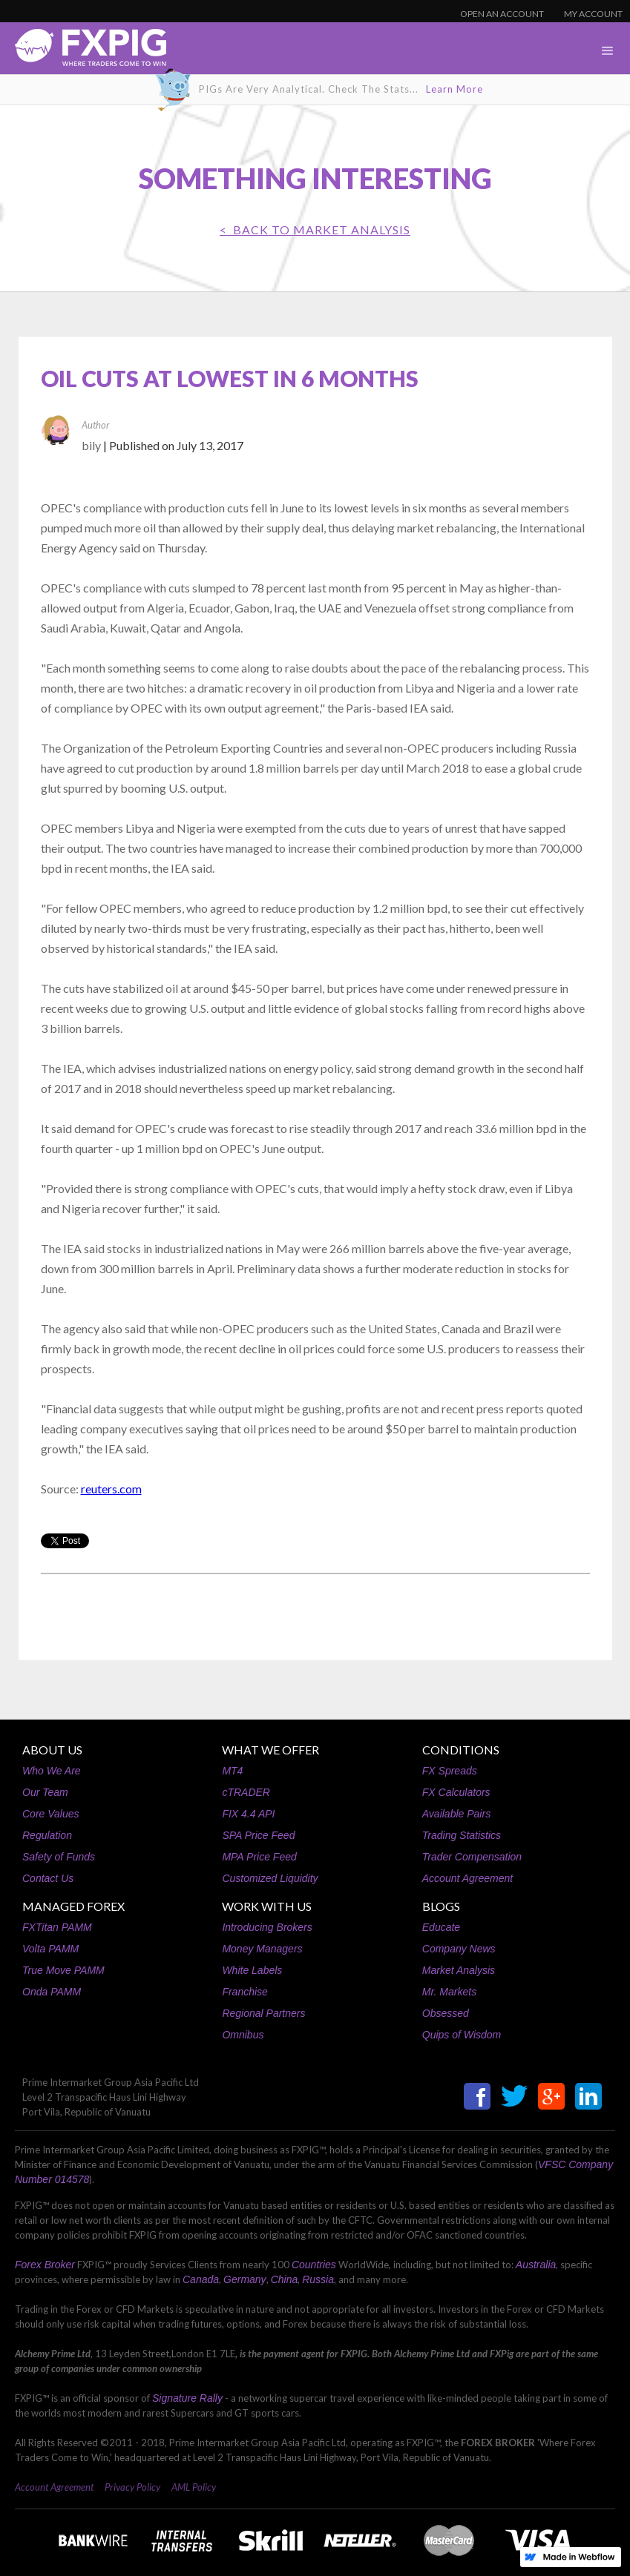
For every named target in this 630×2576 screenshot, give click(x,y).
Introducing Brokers (267, 1927)
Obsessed (445, 2013)
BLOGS (441, 1906)
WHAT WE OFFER (270, 1750)
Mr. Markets (449, 1992)
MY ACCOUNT (593, 13)
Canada (201, 2279)
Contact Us (47, 1878)
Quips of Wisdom (461, 2035)
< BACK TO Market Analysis (315, 229)
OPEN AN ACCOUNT (502, 13)
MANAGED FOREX (73, 1906)
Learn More (454, 89)
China (284, 2279)
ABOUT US (52, 1750)
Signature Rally (187, 2398)
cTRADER (246, 1792)
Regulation (47, 1835)
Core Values (50, 1814)
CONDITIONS (460, 1750)
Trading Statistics (461, 1835)
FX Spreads (449, 1771)
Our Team (45, 1792)
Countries (314, 2264)
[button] (607, 51)
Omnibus (242, 2035)
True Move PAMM (63, 1970)
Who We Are (51, 1771)
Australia (536, 2264)
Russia (318, 2279)
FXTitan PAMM (57, 1927)
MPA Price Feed (259, 1857)
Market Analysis (458, 1970)
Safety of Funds (58, 1857)
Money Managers (262, 1949)
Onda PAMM (51, 1992)
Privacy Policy (132, 2487)
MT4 (232, 1771)
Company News (459, 1949)
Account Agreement (467, 1878)
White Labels (252, 1970)
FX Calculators (456, 1792)
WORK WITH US (267, 1906)
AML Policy (193, 2487)
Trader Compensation (472, 1857)
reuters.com (111, 1489)
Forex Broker (45, 2264)
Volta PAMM (50, 1949)
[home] (83, 51)
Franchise (244, 1992)
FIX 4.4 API (248, 1814)
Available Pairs (456, 1814)
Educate (441, 1927)
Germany (244, 2279)
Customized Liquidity (270, 1878)
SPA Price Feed (258, 1835)
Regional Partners (263, 2013)
